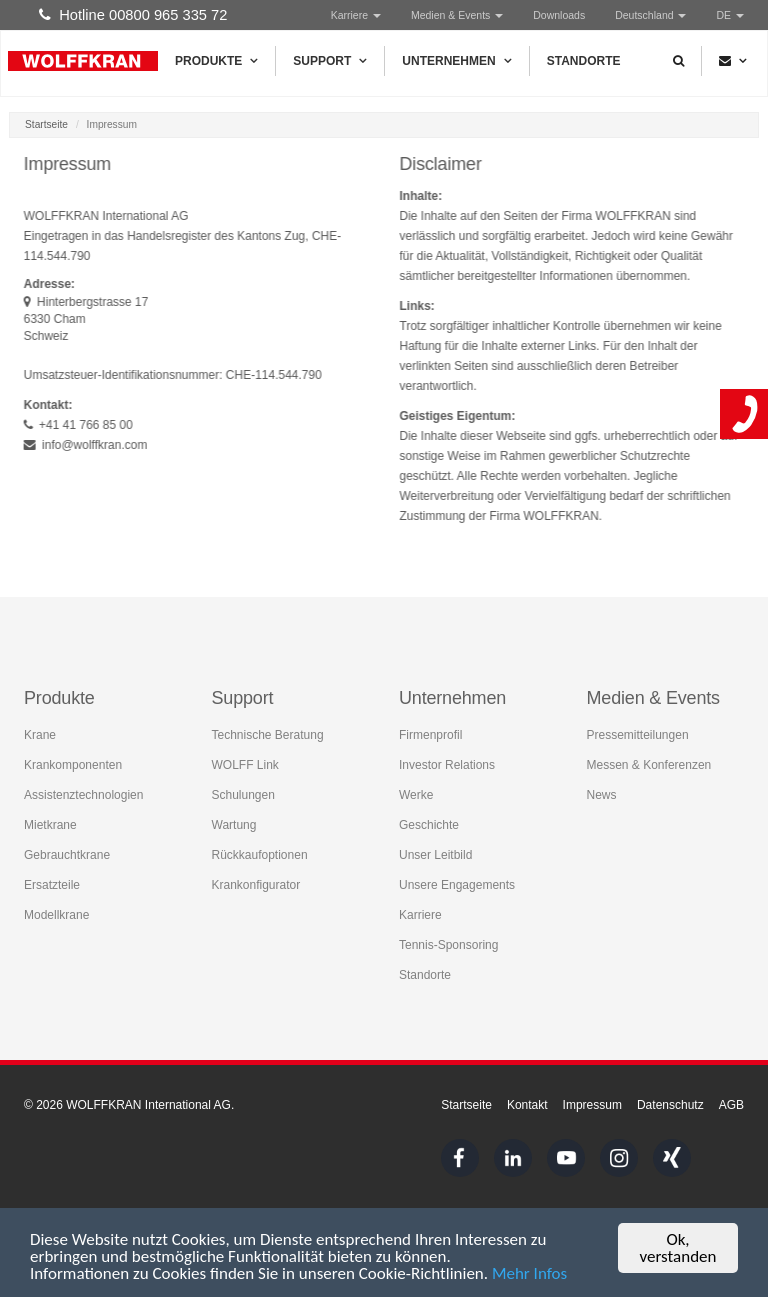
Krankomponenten (73, 765)
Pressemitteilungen (638, 735)
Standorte (584, 61)
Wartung (234, 825)
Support (330, 61)
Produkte (216, 61)
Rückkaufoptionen (260, 855)
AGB (731, 1105)
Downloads (559, 15)
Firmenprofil (430, 735)
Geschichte (429, 825)
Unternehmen (456, 61)
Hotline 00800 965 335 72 (133, 15)
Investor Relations (447, 765)
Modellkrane (56, 915)
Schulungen (243, 795)
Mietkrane (50, 825)
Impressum (592, 1105)
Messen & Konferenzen (649, 765)
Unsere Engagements (457, 885)
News (602, 795)
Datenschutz (670, 1105)
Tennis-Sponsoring (448, 945)
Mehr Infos (529, 1274)
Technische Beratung (268, 735)
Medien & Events (457, 15)
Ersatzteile (52, 885)
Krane (40, 735)
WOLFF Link (245, 765)
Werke (416, 795)
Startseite (46, 124)
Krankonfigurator (256, 885)
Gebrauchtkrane (67, 855)
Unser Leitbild (435, 855)
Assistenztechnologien (83, 795)
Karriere (356, 15)
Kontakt (527, 1105)
